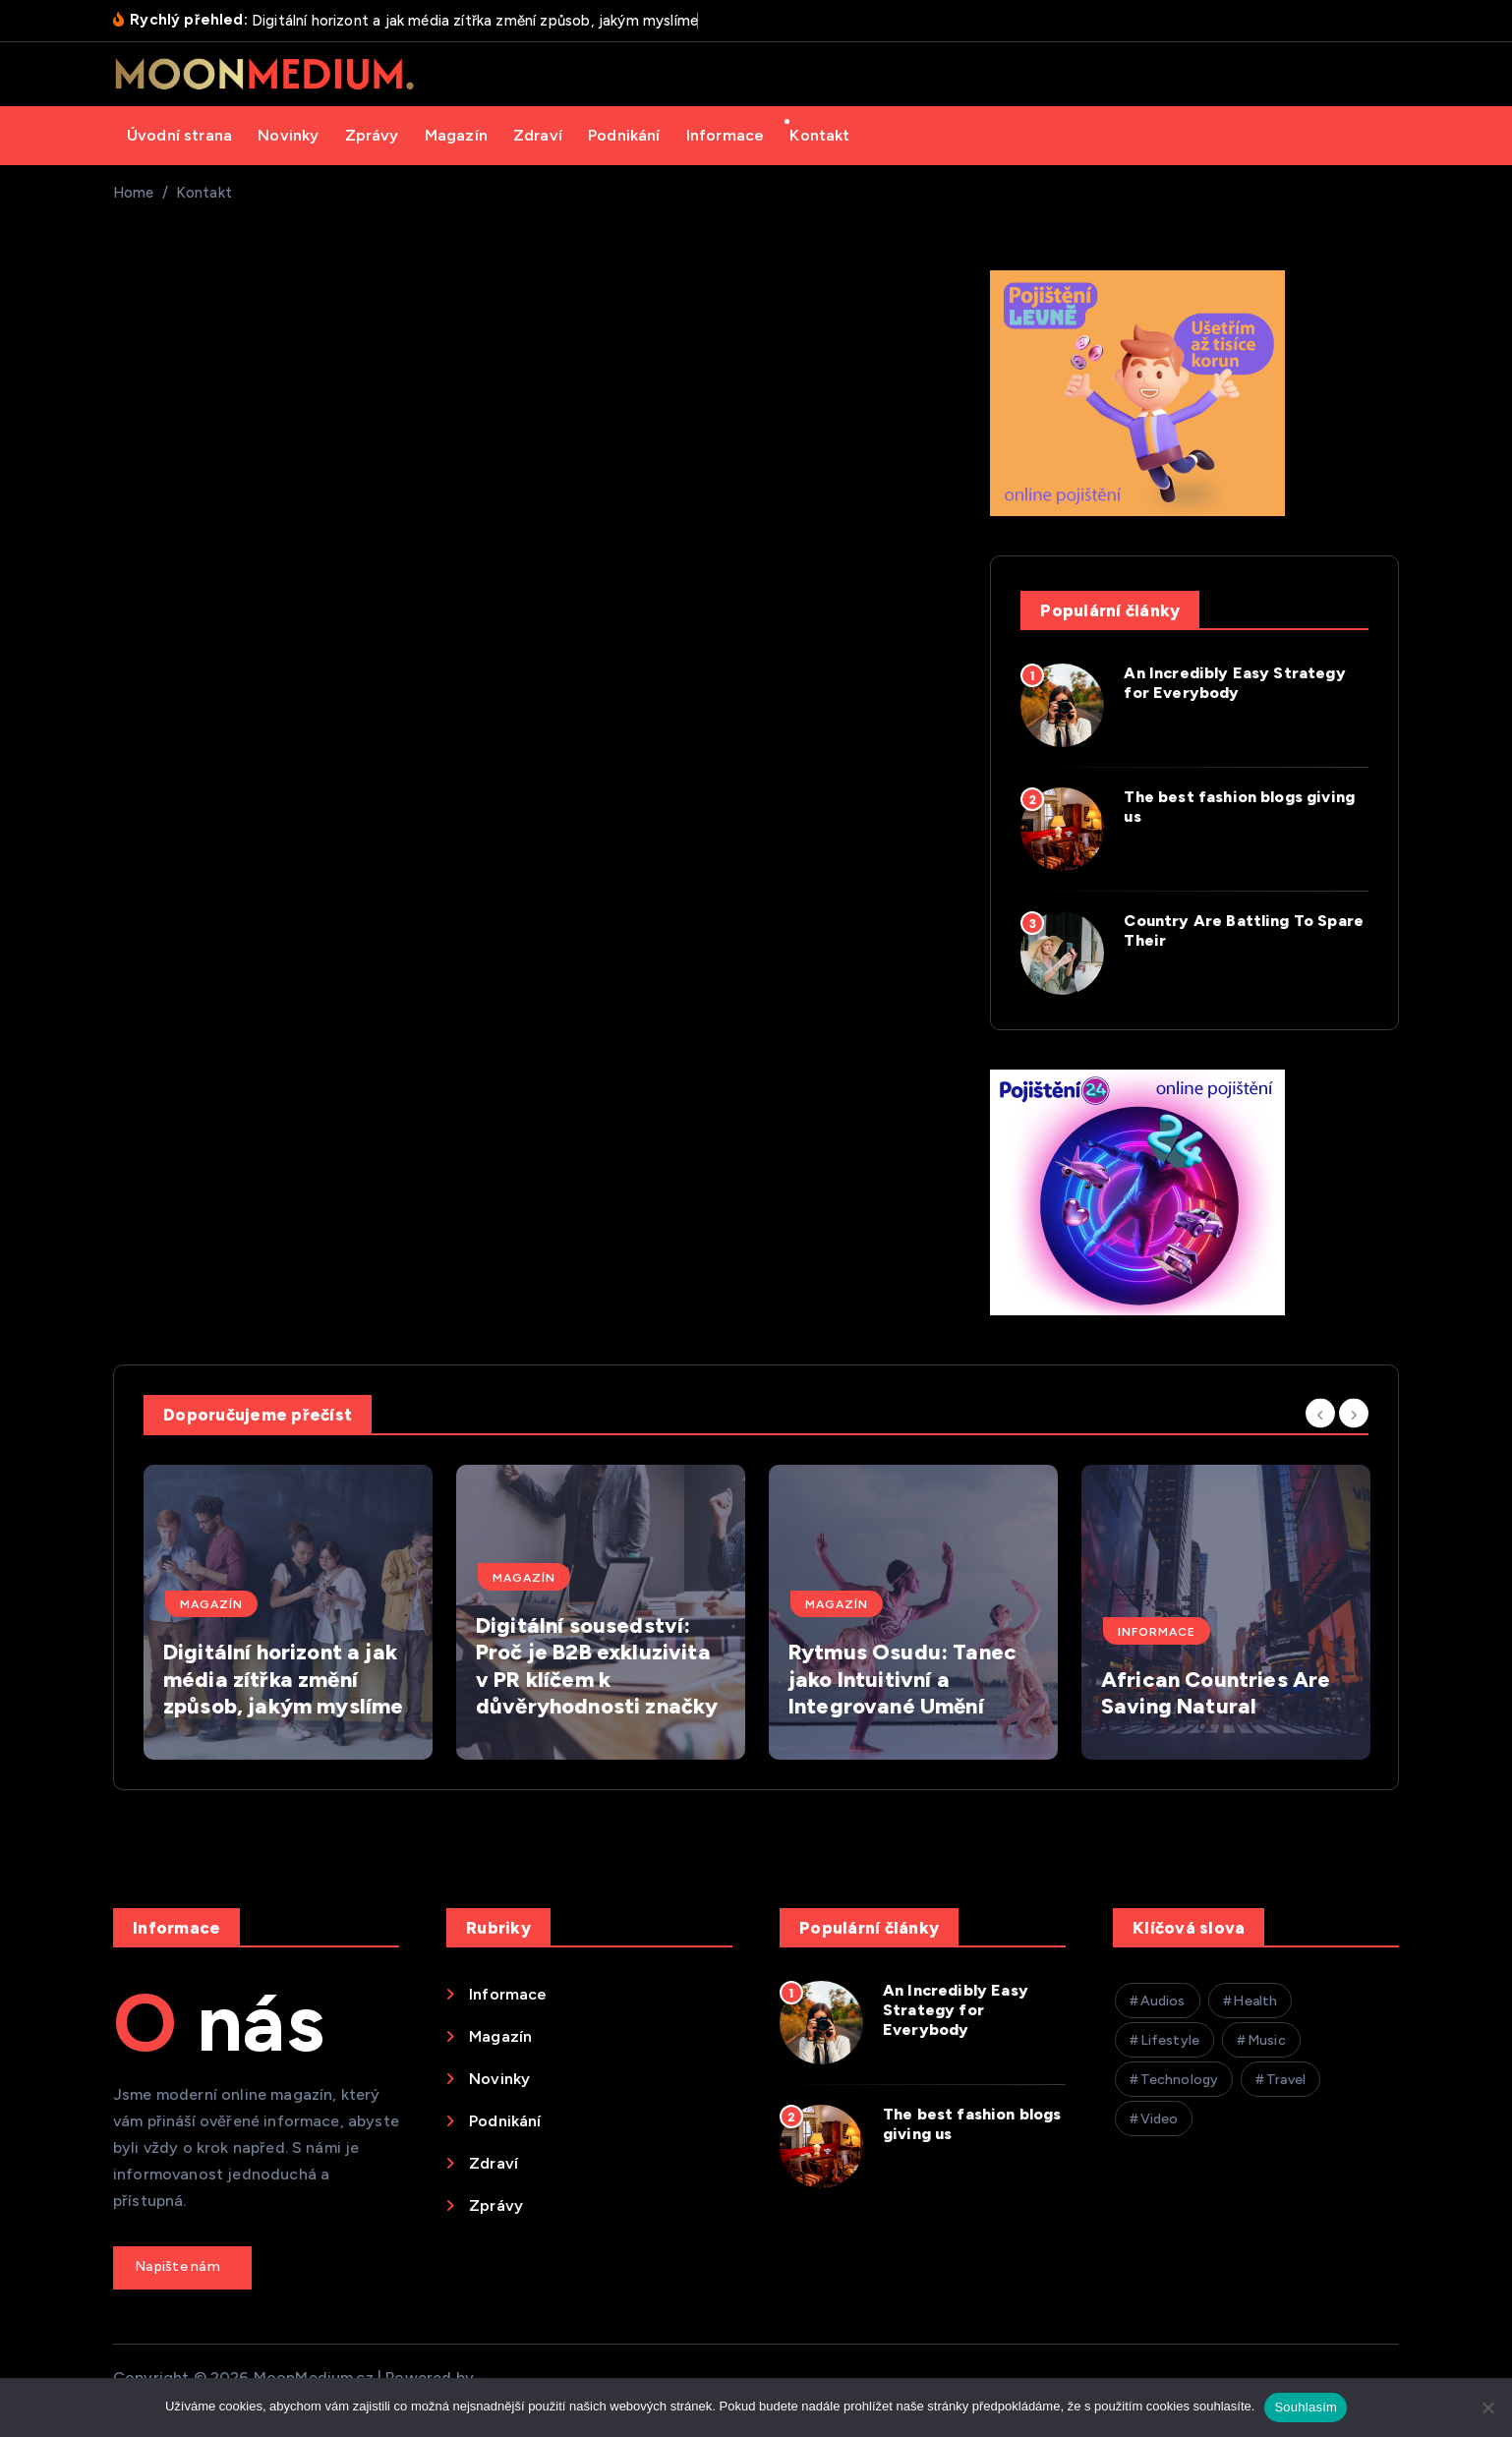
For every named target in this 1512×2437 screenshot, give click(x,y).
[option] (288, 1612)
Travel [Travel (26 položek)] (1286, 2079)
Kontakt (819, 135)
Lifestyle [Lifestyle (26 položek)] (1169, 2040)
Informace (725, 135)
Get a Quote (182, 2267)
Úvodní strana (179, 135)
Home (133, 193)
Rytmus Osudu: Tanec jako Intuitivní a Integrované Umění (902, 1679)
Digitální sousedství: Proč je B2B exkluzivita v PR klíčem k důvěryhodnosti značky (597, 1666)
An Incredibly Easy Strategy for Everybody (1234, 683)
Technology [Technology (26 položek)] (1179, 2079)
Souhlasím (1305, 2407)
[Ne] (1487, 2407)
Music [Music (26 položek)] (1267, 2040)
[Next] (1353, 1412)
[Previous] (1320, 1412)
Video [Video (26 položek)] (1159, 2119)
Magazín (456, 135)
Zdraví (537, 135)
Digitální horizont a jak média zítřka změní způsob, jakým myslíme (283, 1679)
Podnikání (624, 135)
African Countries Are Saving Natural (1215, 1693)
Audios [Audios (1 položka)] (1163, 2001)
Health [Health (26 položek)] (1255, 2001)
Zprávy (372, 135)
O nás (218, 2023)
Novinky (288, 135)
